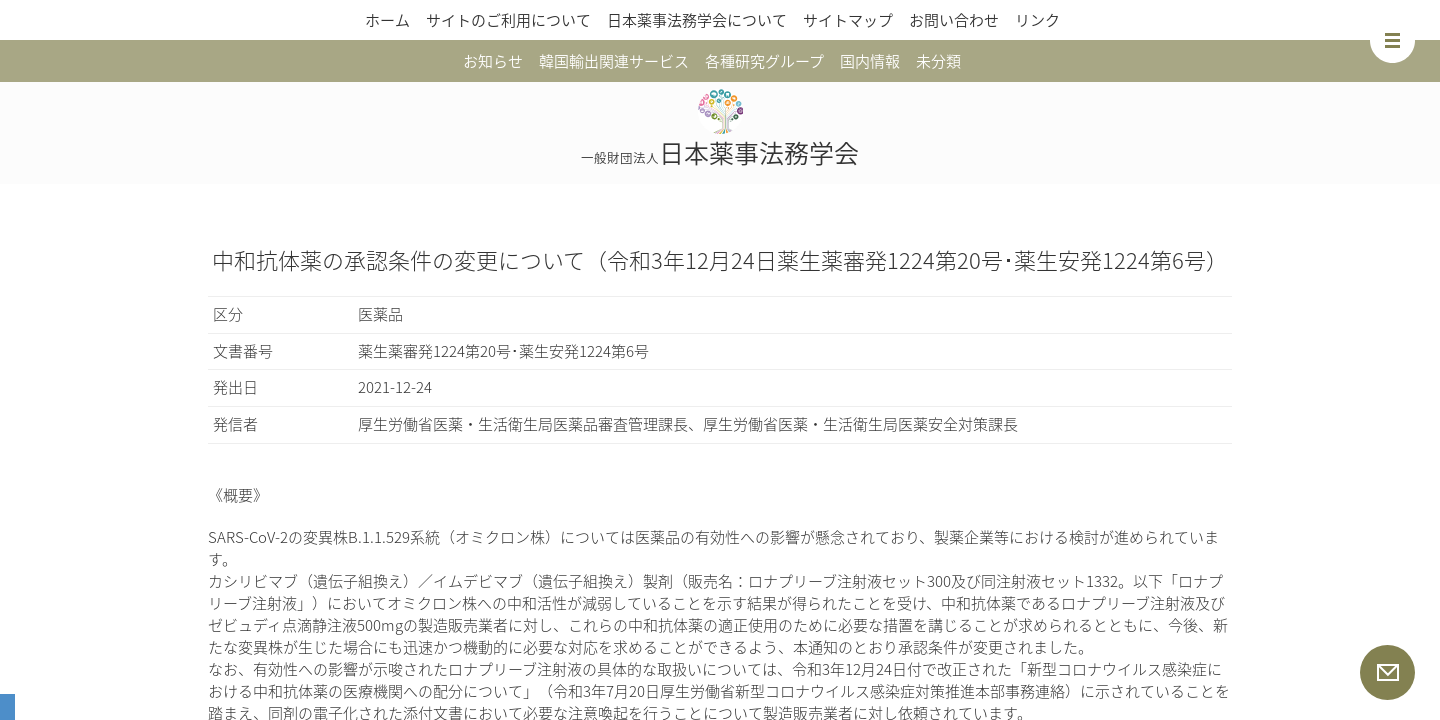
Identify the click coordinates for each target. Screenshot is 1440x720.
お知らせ (493, 61)
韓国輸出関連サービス (614, 61)
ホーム (387, 20)
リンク (1037, 20)
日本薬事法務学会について (697, 20)
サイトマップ (848, 20)
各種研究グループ (764, 61)
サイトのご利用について (508, 20)
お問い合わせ (954, 20)
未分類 (938, 61)
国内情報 (870, 61)
